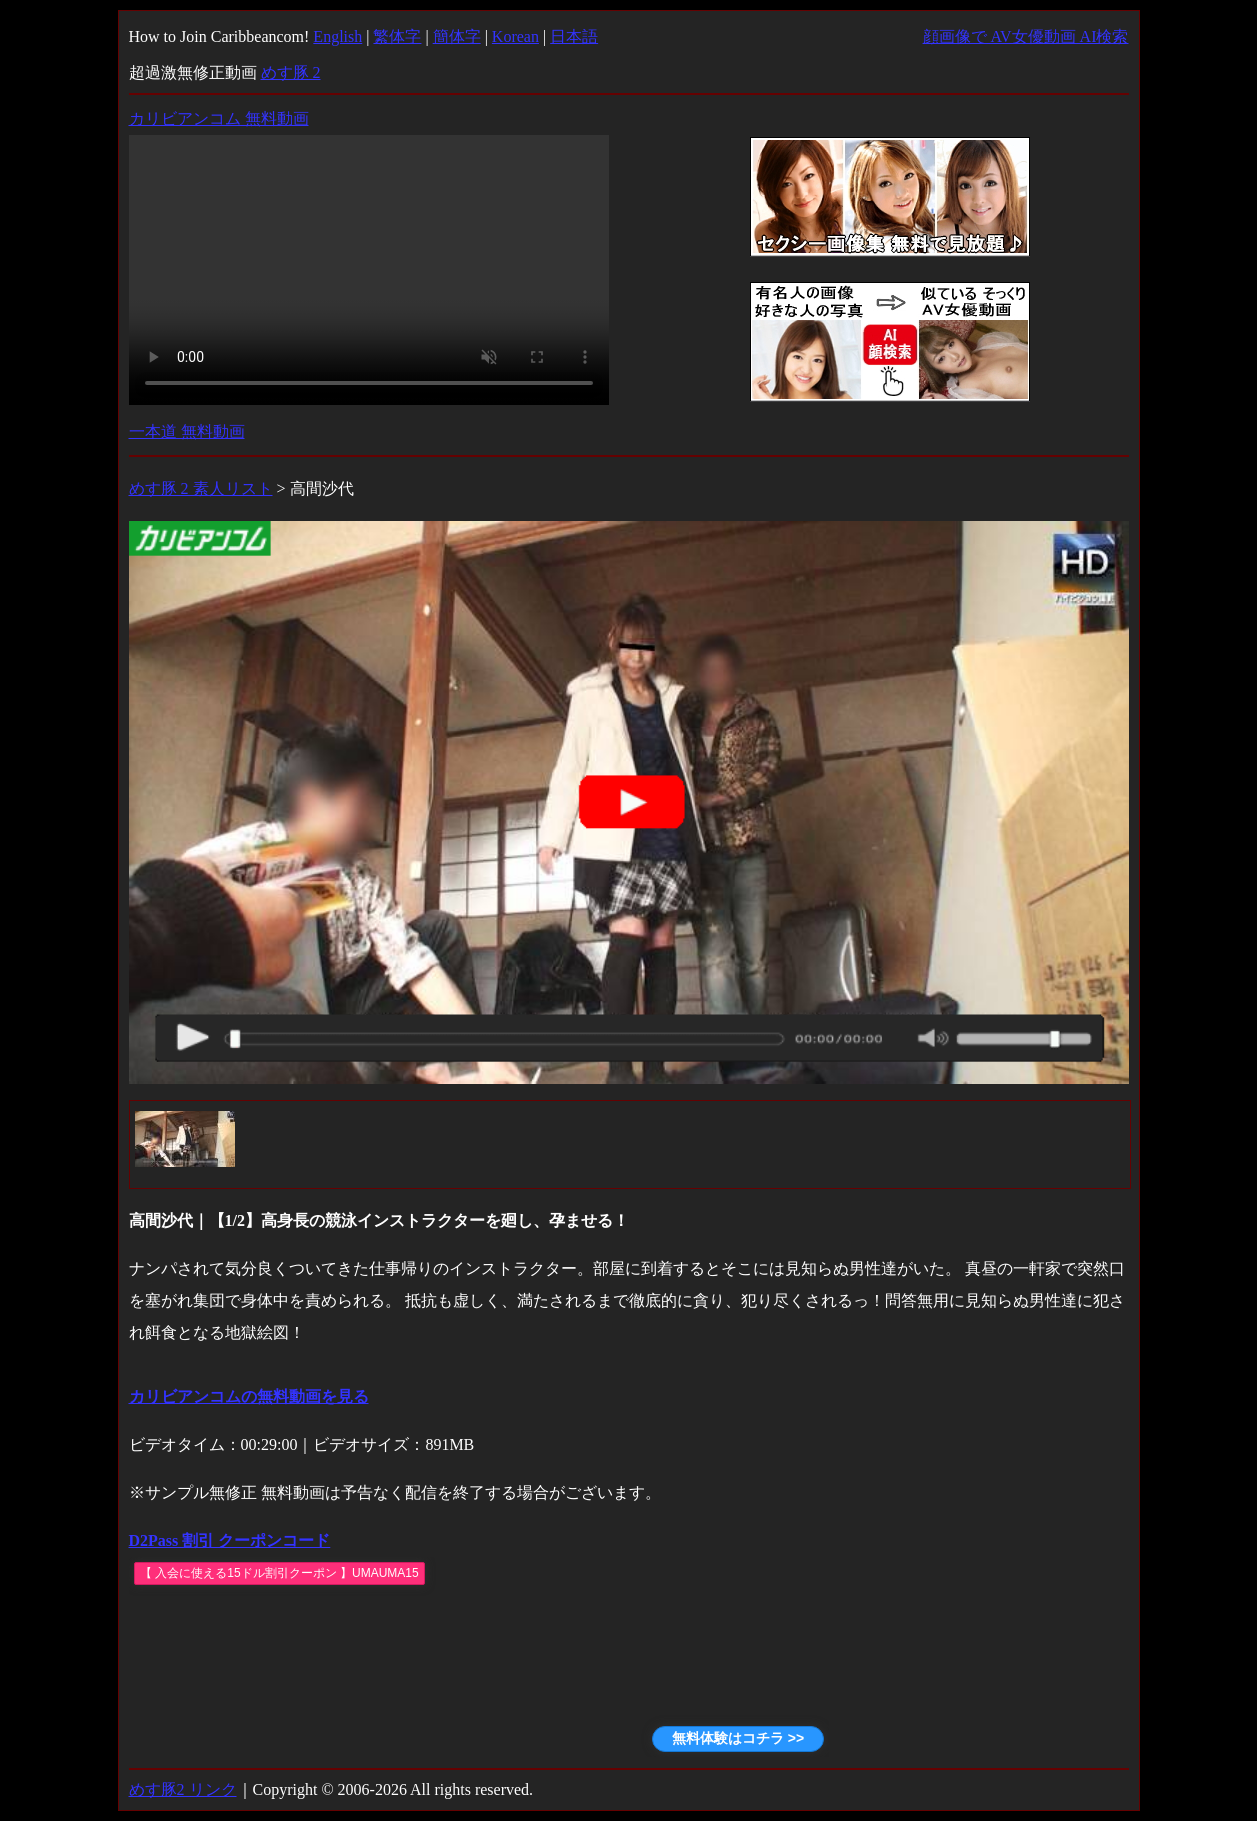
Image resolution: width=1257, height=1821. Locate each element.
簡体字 (457, 36)
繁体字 (397, 36)
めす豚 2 (291, 72)
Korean (515, 36)
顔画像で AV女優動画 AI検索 (1026, 36)
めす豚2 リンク (183, 1789)
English (337, 36)
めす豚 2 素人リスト (201, 488)
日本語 (574, 36)
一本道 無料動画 (187, 431)
